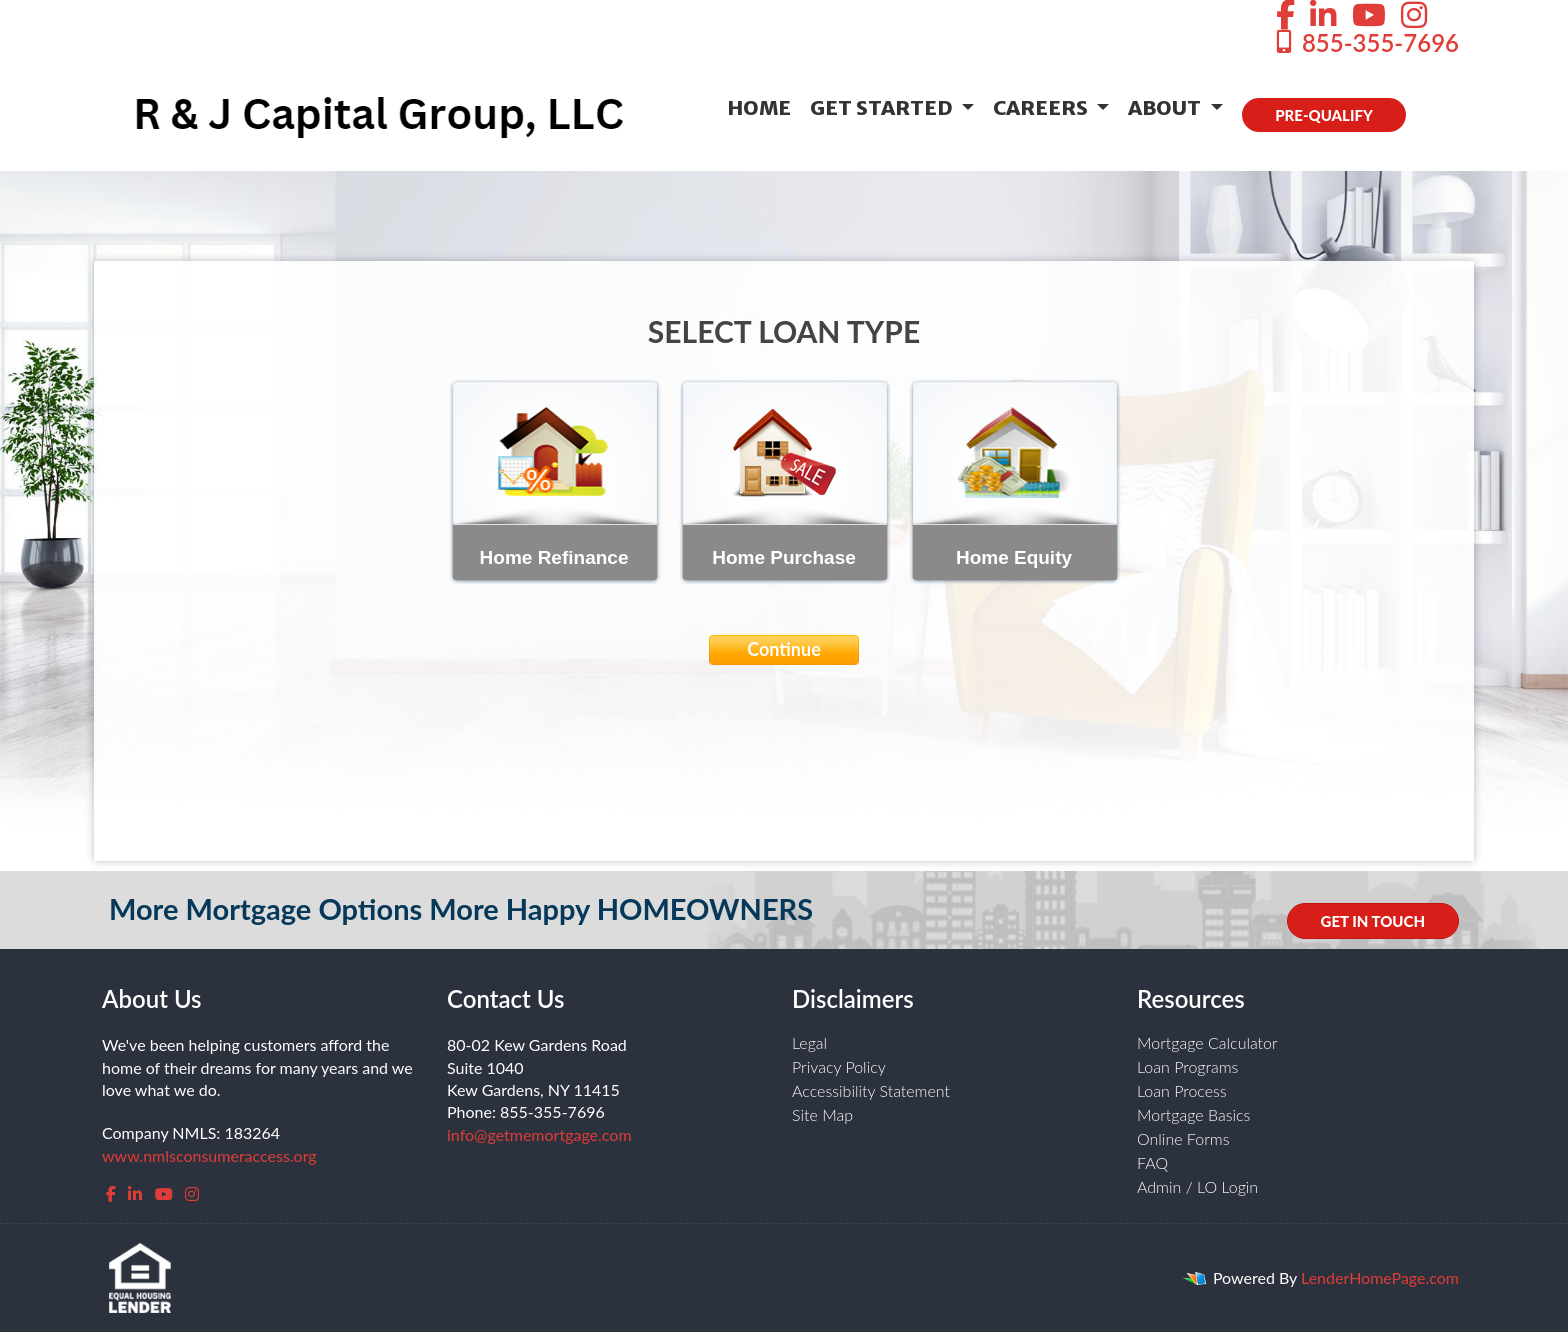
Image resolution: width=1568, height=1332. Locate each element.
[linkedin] (135, 1193)
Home (759, 107)
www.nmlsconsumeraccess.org (209, 1155)
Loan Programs (1187, 1066)
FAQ (1152, 1162)
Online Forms (1183, 1138)
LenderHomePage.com (1380, 1277)
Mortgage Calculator (1207, 1042)
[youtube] (164, 1193)
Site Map (822, 1114)
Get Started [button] (883, 107)
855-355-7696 (1365, 42)
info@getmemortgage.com (539, 1134)
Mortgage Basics (1193, 1114)
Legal (809, 1042)
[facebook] (111, 1193)
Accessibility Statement (871, 1090)
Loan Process (1182, 1090)
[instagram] (192, 1193)
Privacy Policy (839, 1066)
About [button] (1166, 107)
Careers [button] (1042, 107)
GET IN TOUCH (1373, 921)
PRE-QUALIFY (1324, 115)
